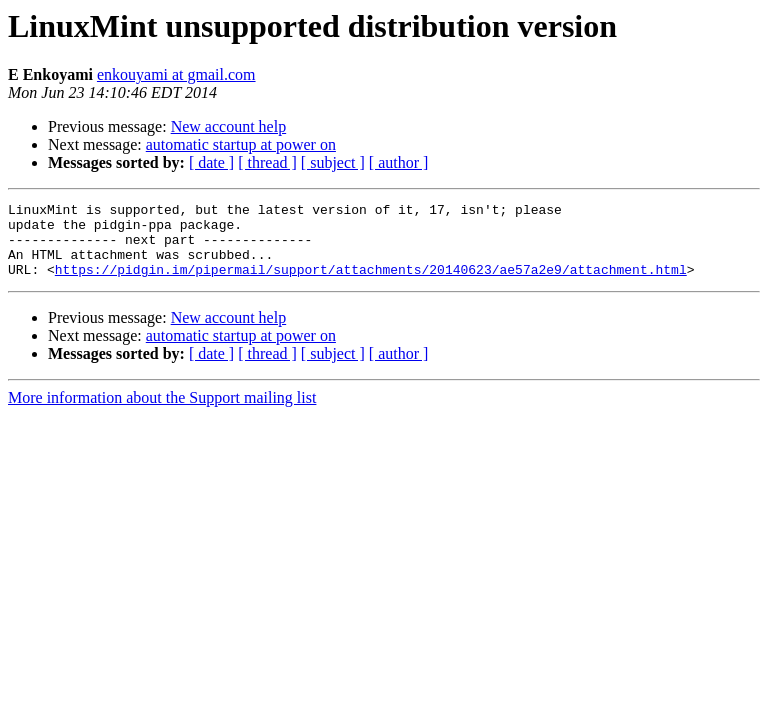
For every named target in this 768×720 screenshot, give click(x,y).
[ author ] (399, 162)
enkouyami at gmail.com (176, 74)
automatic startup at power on (241, 144)
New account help (229, 126)
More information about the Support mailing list (162, 412)
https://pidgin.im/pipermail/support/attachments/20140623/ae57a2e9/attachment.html (371, 284)
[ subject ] (333, 162)
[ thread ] (267, 162)
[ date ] (211, 162)
